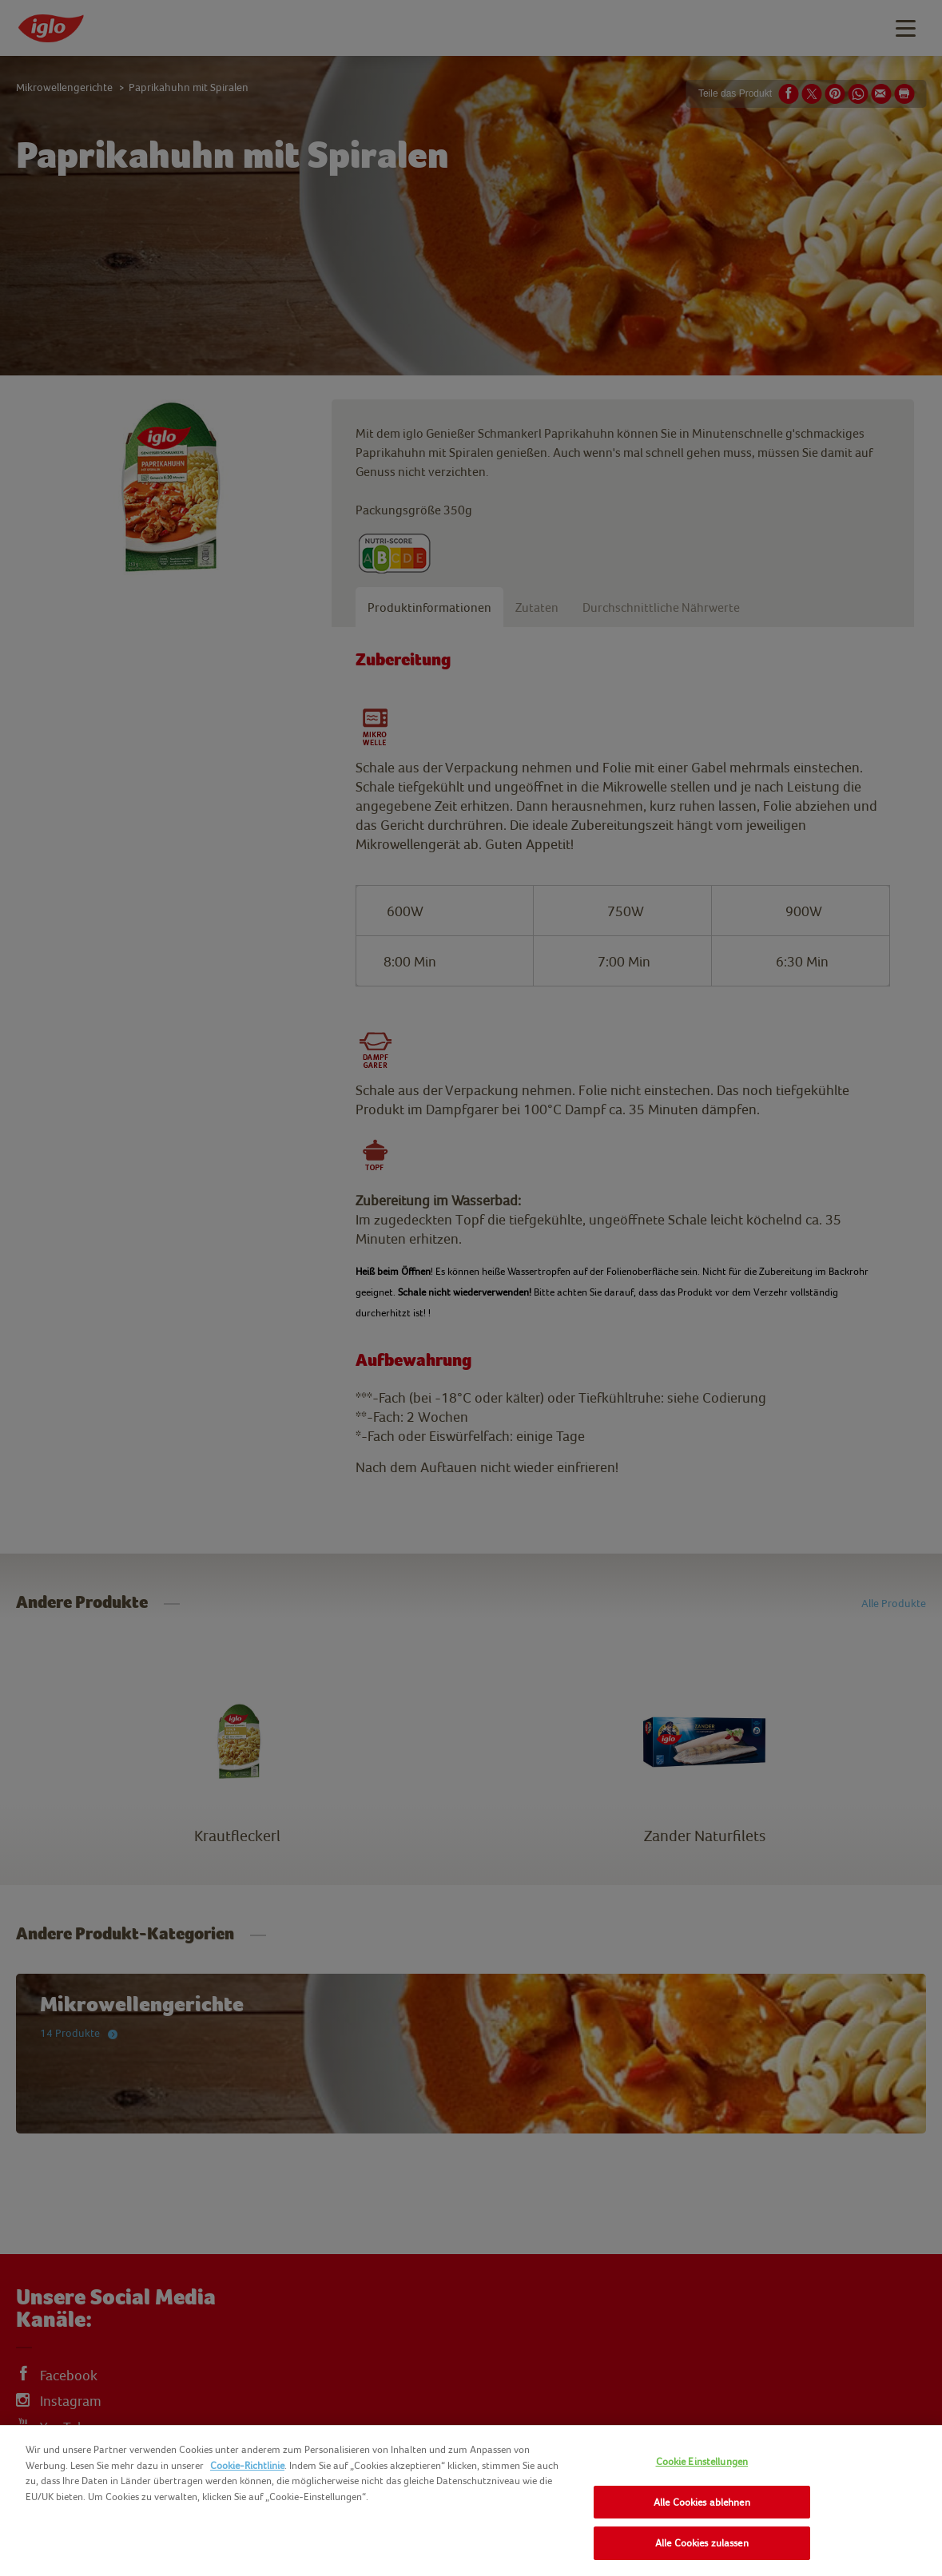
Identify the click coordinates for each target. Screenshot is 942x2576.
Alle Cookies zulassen (702, 2543)
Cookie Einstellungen (702, 2461)
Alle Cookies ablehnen (702, 2502)
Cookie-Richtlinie (247, 2465)
